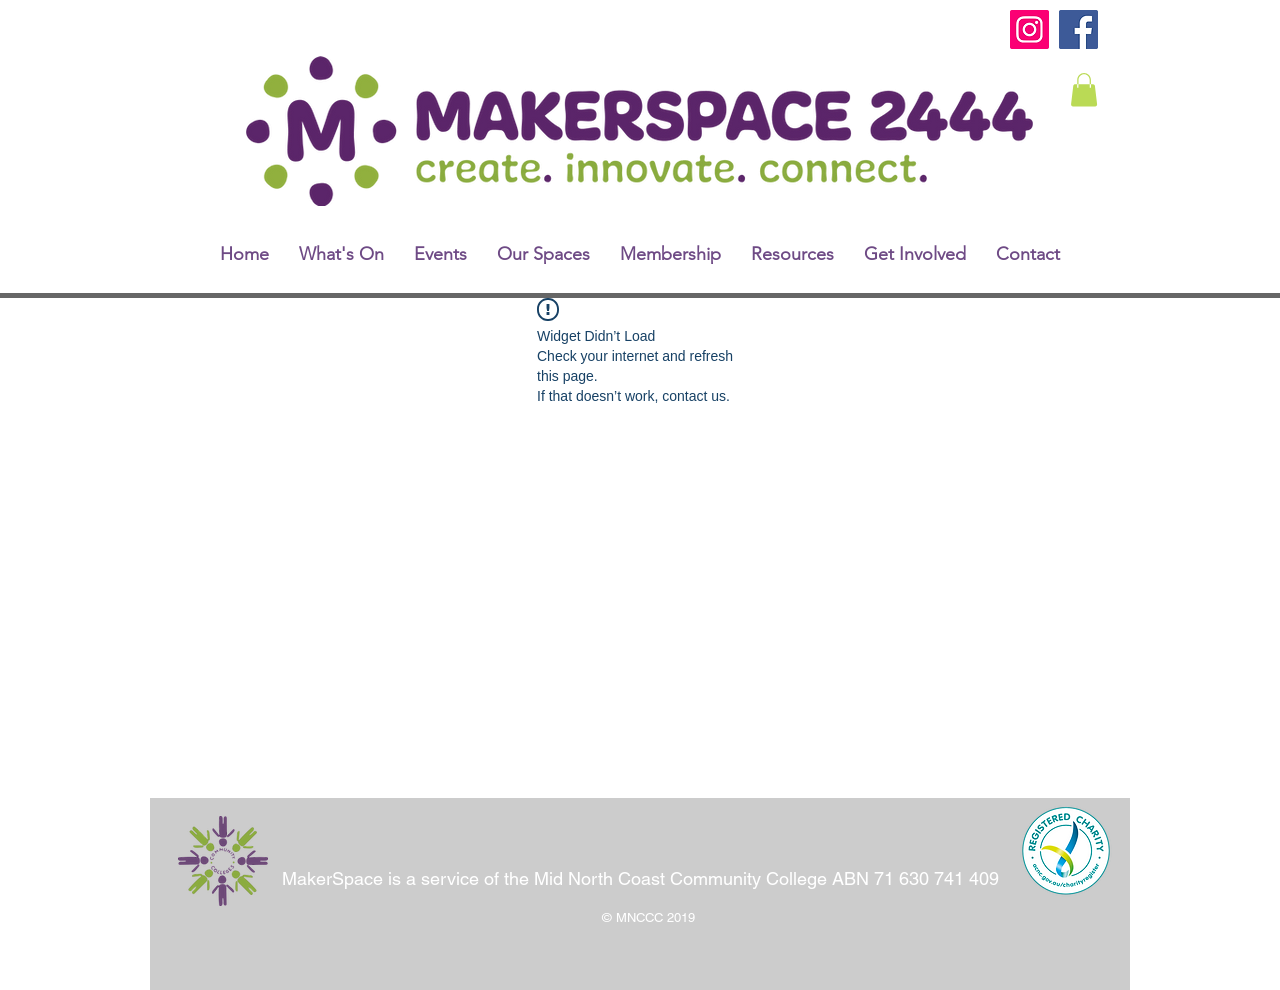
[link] (1084, 89)
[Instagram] (1029, 29)
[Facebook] (1078, 29)
